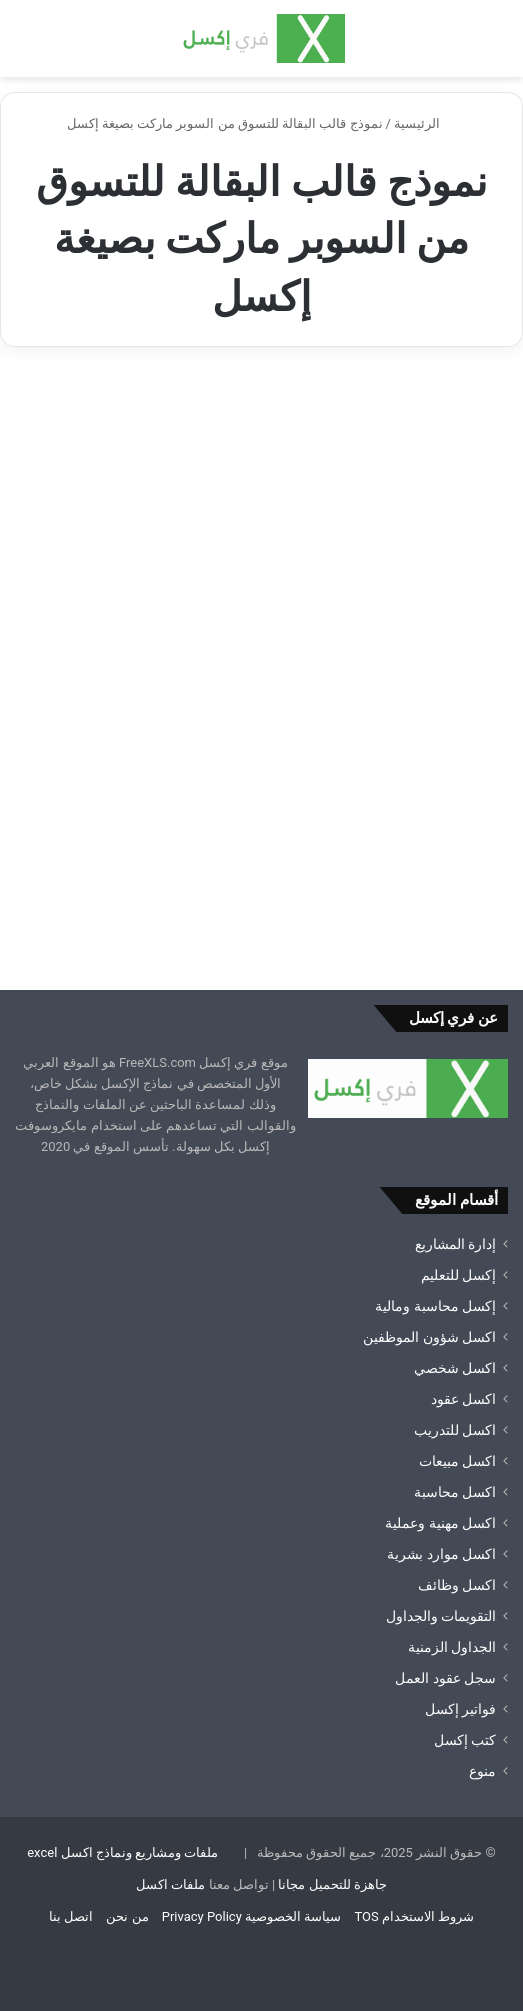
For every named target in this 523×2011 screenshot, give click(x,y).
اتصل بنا (71, 1916)
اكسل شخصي (455, 1368)
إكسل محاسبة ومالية (435, 1306)
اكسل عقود (463, 1399)
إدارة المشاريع (455, 1244)
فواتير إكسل (460, 1709)
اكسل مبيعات (457, 1461)
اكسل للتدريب (455, 1430)
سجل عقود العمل (445, 1678)
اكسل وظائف (457, 1585)
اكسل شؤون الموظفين (429, 1337)
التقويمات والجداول (441, 1616)
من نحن (127, 1916)
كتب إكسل (465, 1740)
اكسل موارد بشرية (441, 1554)
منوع (482, 1771)
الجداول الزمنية (452, 1647)
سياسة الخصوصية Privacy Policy (251, 1916)
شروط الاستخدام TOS (414, 1916)
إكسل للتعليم (458, 1275)
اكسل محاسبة (455, 1492)
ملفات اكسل (170, 1884)
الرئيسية (425, 123)
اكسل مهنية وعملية (440, 1523)
